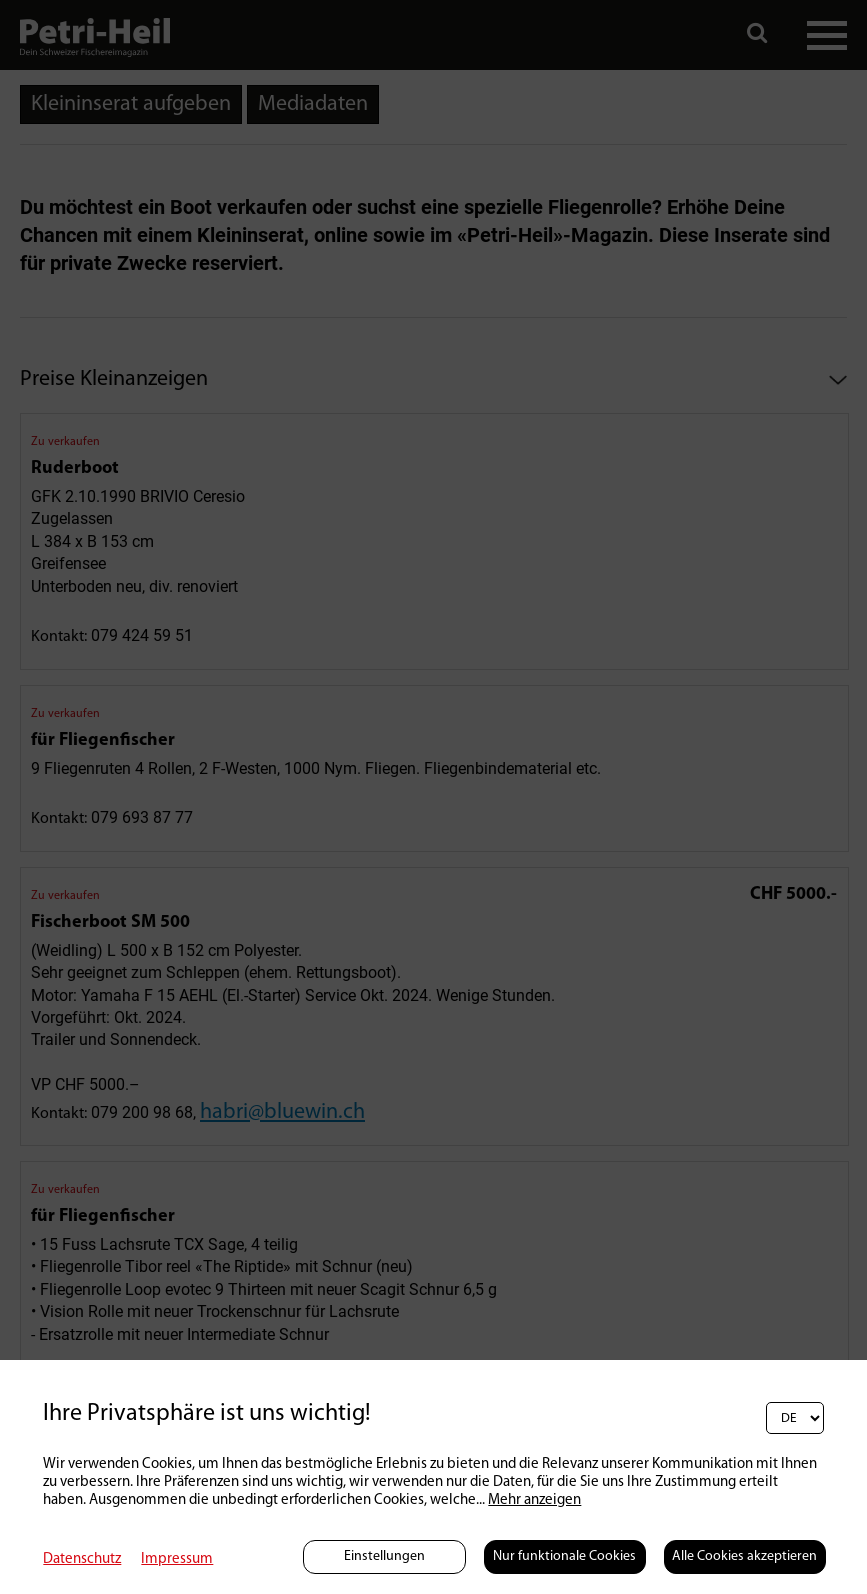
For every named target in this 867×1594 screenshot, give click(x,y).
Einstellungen (384, 1556)
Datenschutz (82, 1559)
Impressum (177, 1559)
